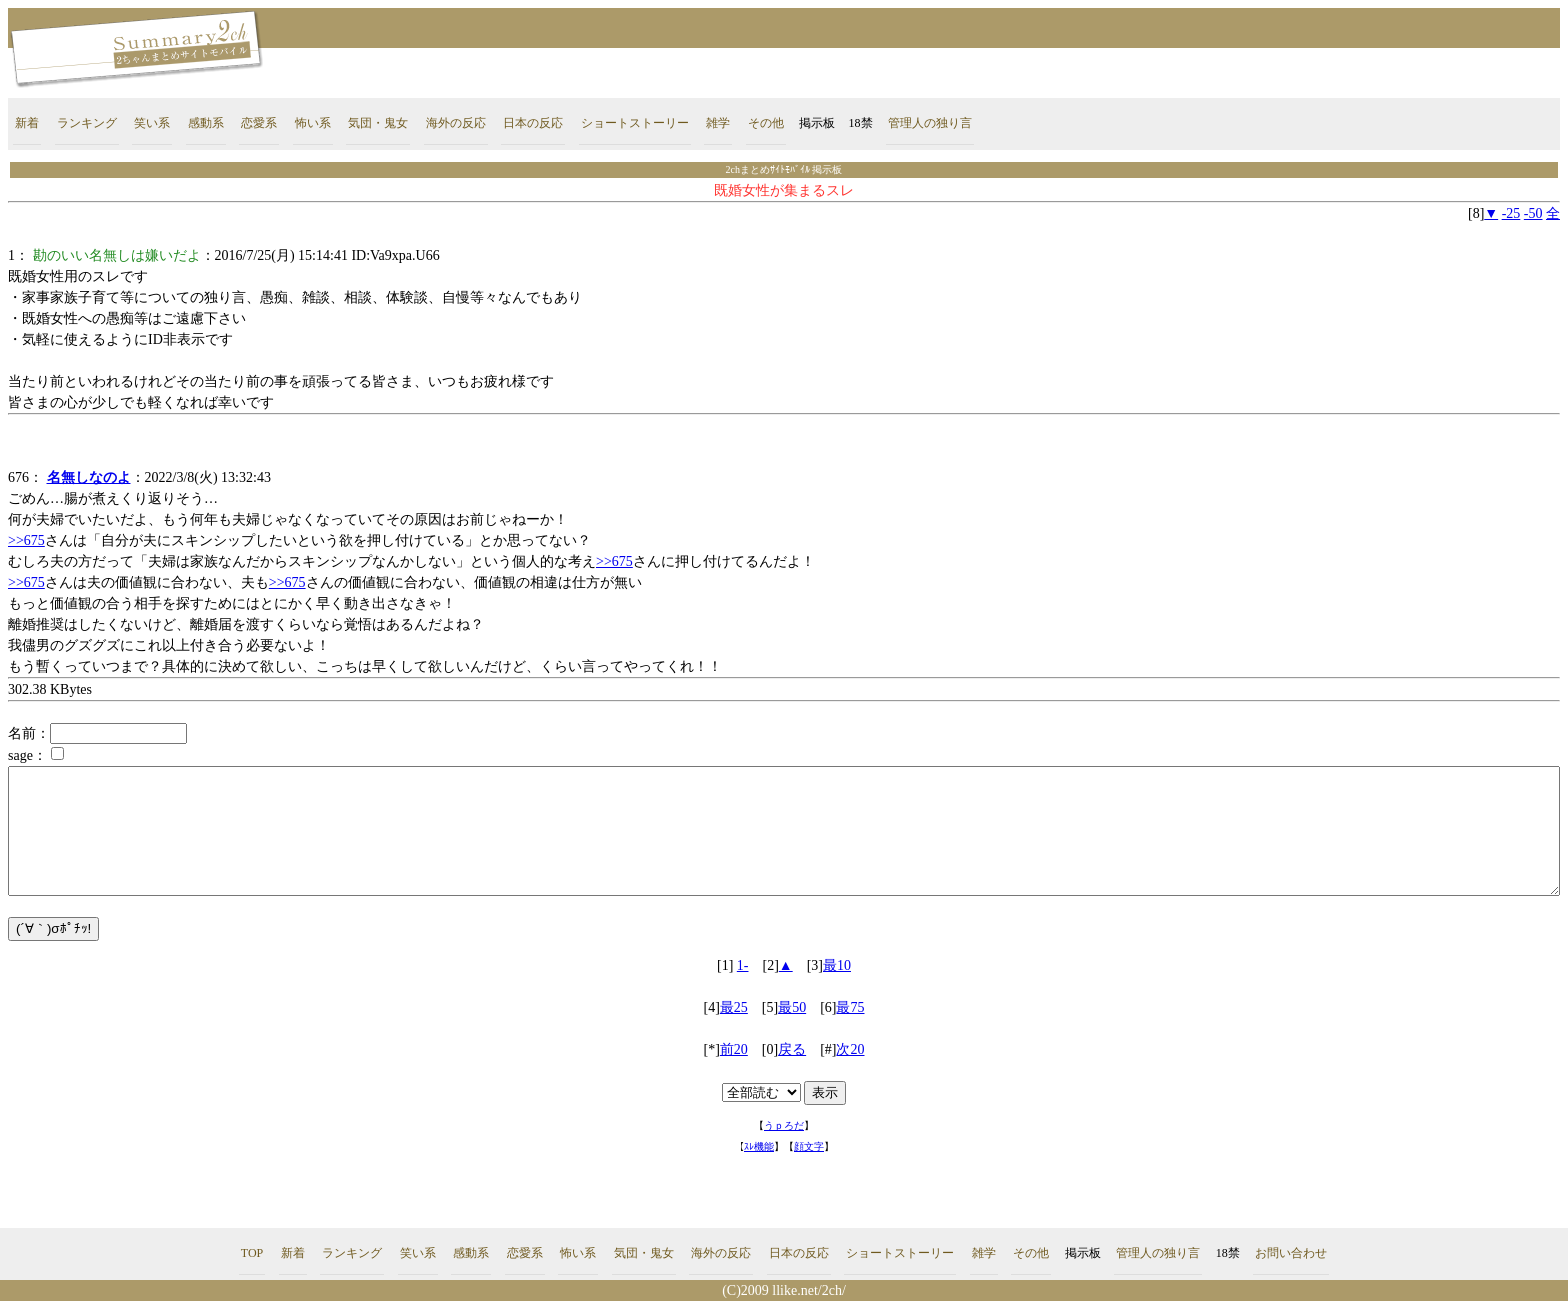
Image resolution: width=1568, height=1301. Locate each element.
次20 (850, 1049)
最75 (850, 1007)
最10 (837, 965)
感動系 (206, 123)
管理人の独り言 (930, 123)
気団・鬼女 (378, 123)
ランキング (87, 123)
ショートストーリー (635, 123)
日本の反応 (533, 123)
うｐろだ (784, 1125)
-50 (1533, 213)
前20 (734, 1049)
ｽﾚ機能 (759, 1146)
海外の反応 (456, 123)
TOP (252, 1253)
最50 (792, 1007)
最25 (734, 1007)
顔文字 (809, 1146)
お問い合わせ (1291, 1253)
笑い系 (152, 123)
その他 (766, 123)
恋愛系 (259, 123)
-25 (1511, 213)
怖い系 (313, 123)
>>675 (26, 540)
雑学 (718, 123)
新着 (27, 123)
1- (743, 965)
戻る (792, 1049)
